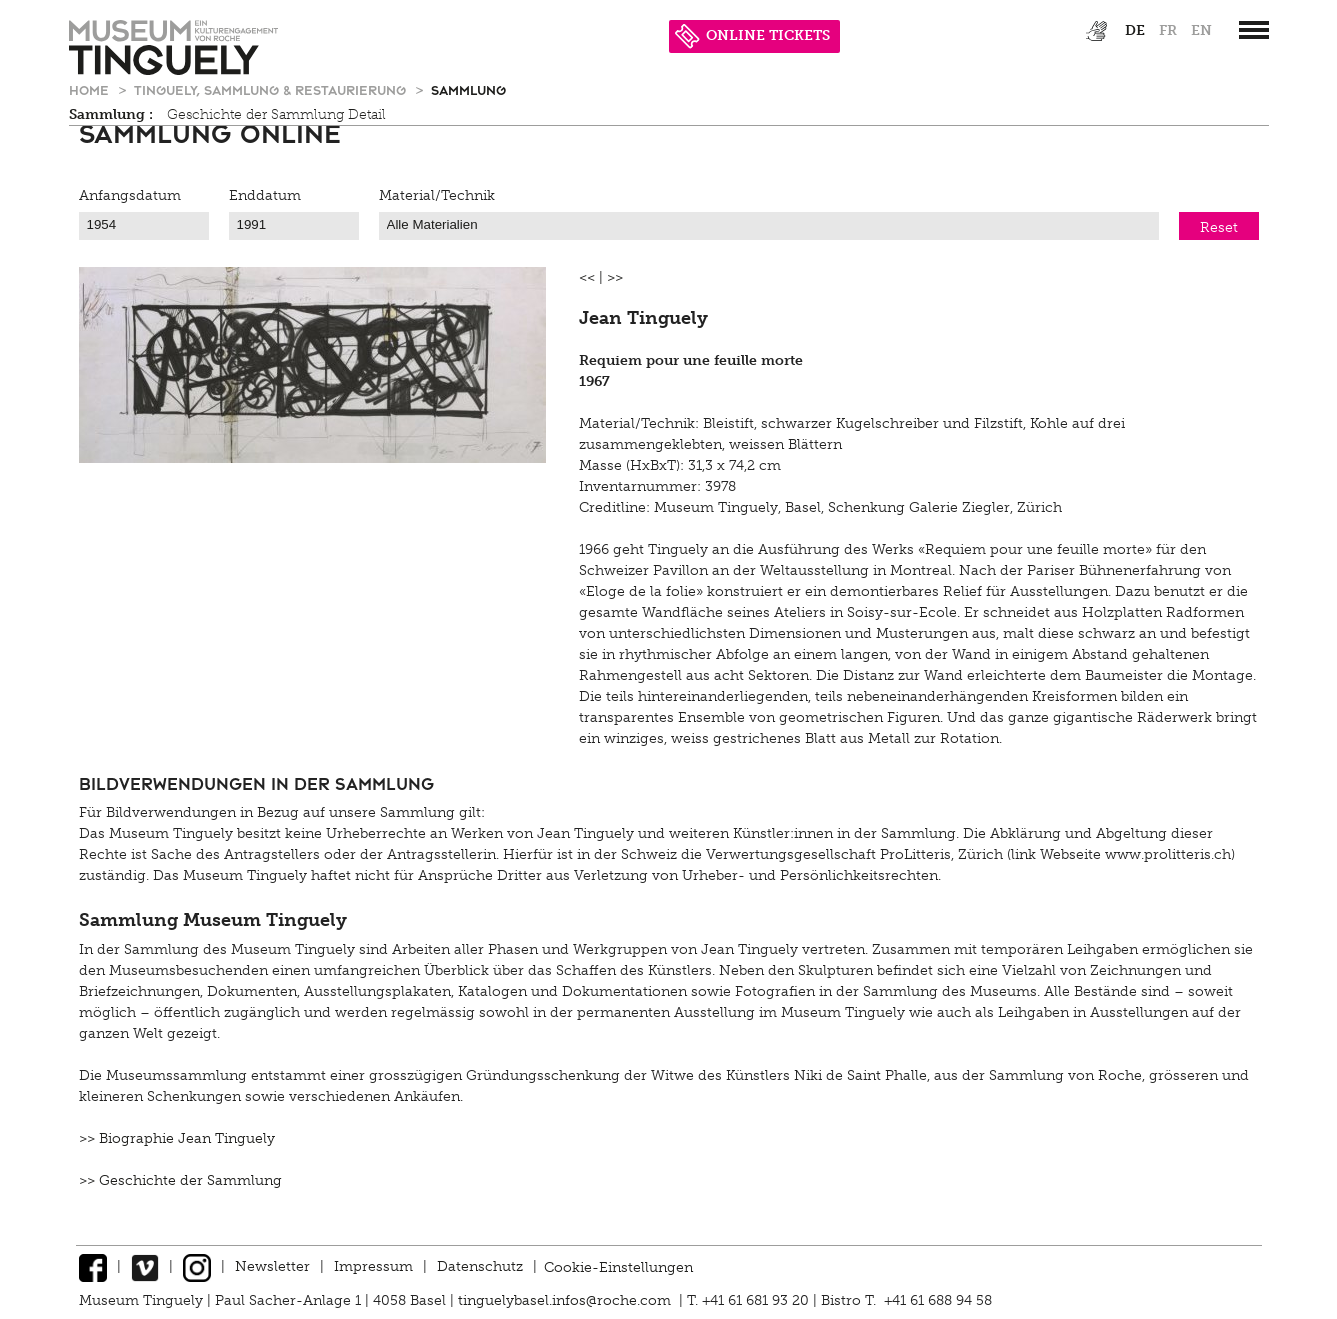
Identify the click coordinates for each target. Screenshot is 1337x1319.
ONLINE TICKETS (752, 35)
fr (1168, 30)
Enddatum (265, 195)
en (1201, 30)
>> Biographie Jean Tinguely (177, 1138)
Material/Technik (437, 195)
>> (615, 277)
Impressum (373, 1266)
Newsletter (272, 1266)
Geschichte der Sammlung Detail (276, 114)
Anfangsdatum (130, 195)
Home (91, 89)
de (1135, 30)
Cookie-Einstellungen (618, 1266)
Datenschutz (480, 1266)
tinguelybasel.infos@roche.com (566, 1300)
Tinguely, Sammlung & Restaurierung (272, 89)
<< (587, 277)
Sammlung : (111, 114)
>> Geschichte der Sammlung (180, 1180)
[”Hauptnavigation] (1254, 30)
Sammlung (468, 89)
